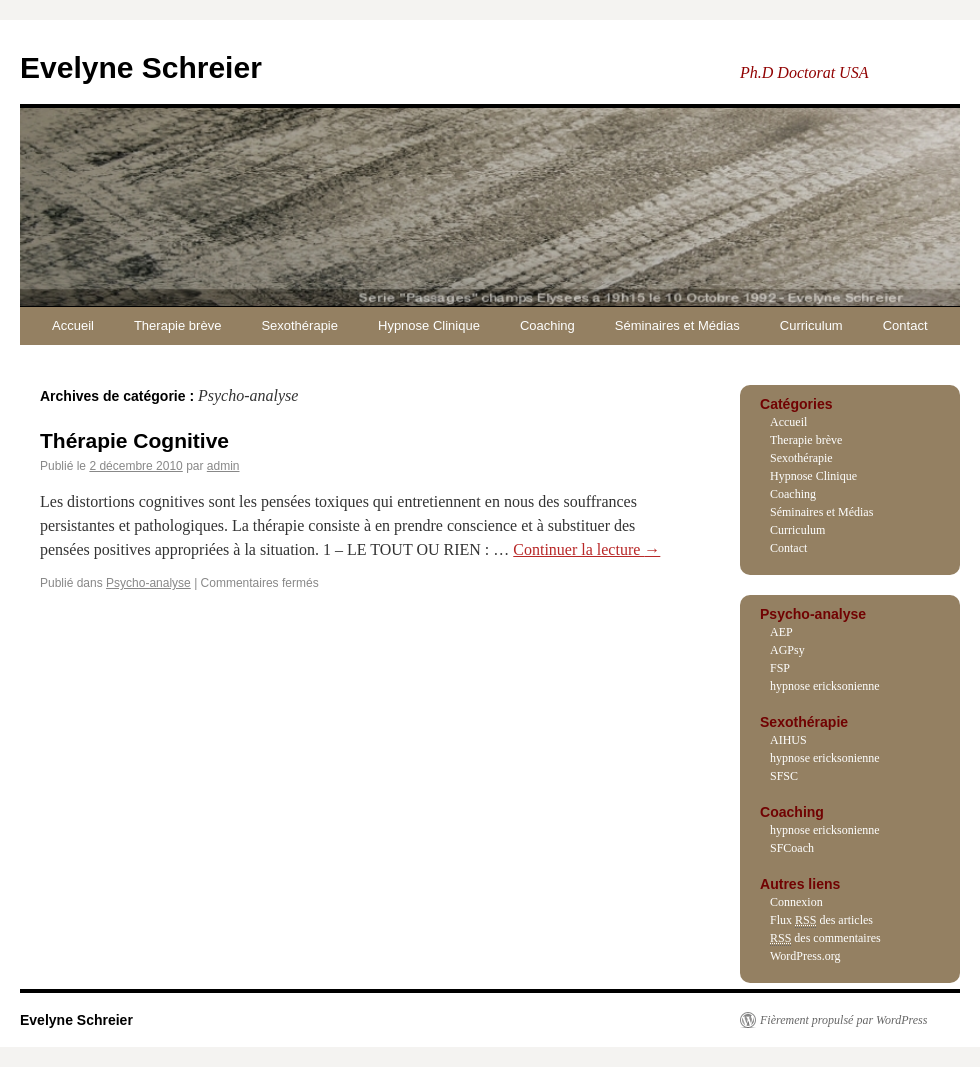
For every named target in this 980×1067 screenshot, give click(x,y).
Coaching (547, 325)
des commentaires (825, 938)
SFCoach (792, 848)
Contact (905, 325)
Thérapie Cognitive (134, 440)
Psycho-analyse (148, 583)
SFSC (784, 776)
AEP (781, 632)
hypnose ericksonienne (825, 686)
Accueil (73, 325)
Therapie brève (177, 325)
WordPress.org (805, 956)
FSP (780, 668)
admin (223, 466)
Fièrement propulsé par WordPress (843, 1020)
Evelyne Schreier (141, 67)
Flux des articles (821, 920)
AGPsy (787, 650)
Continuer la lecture (586, 549)
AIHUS (788, 740)
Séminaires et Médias (677, 325)
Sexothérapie (299, 325)
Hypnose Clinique (429, 325)
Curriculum (811, 325)
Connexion (796, 902)
